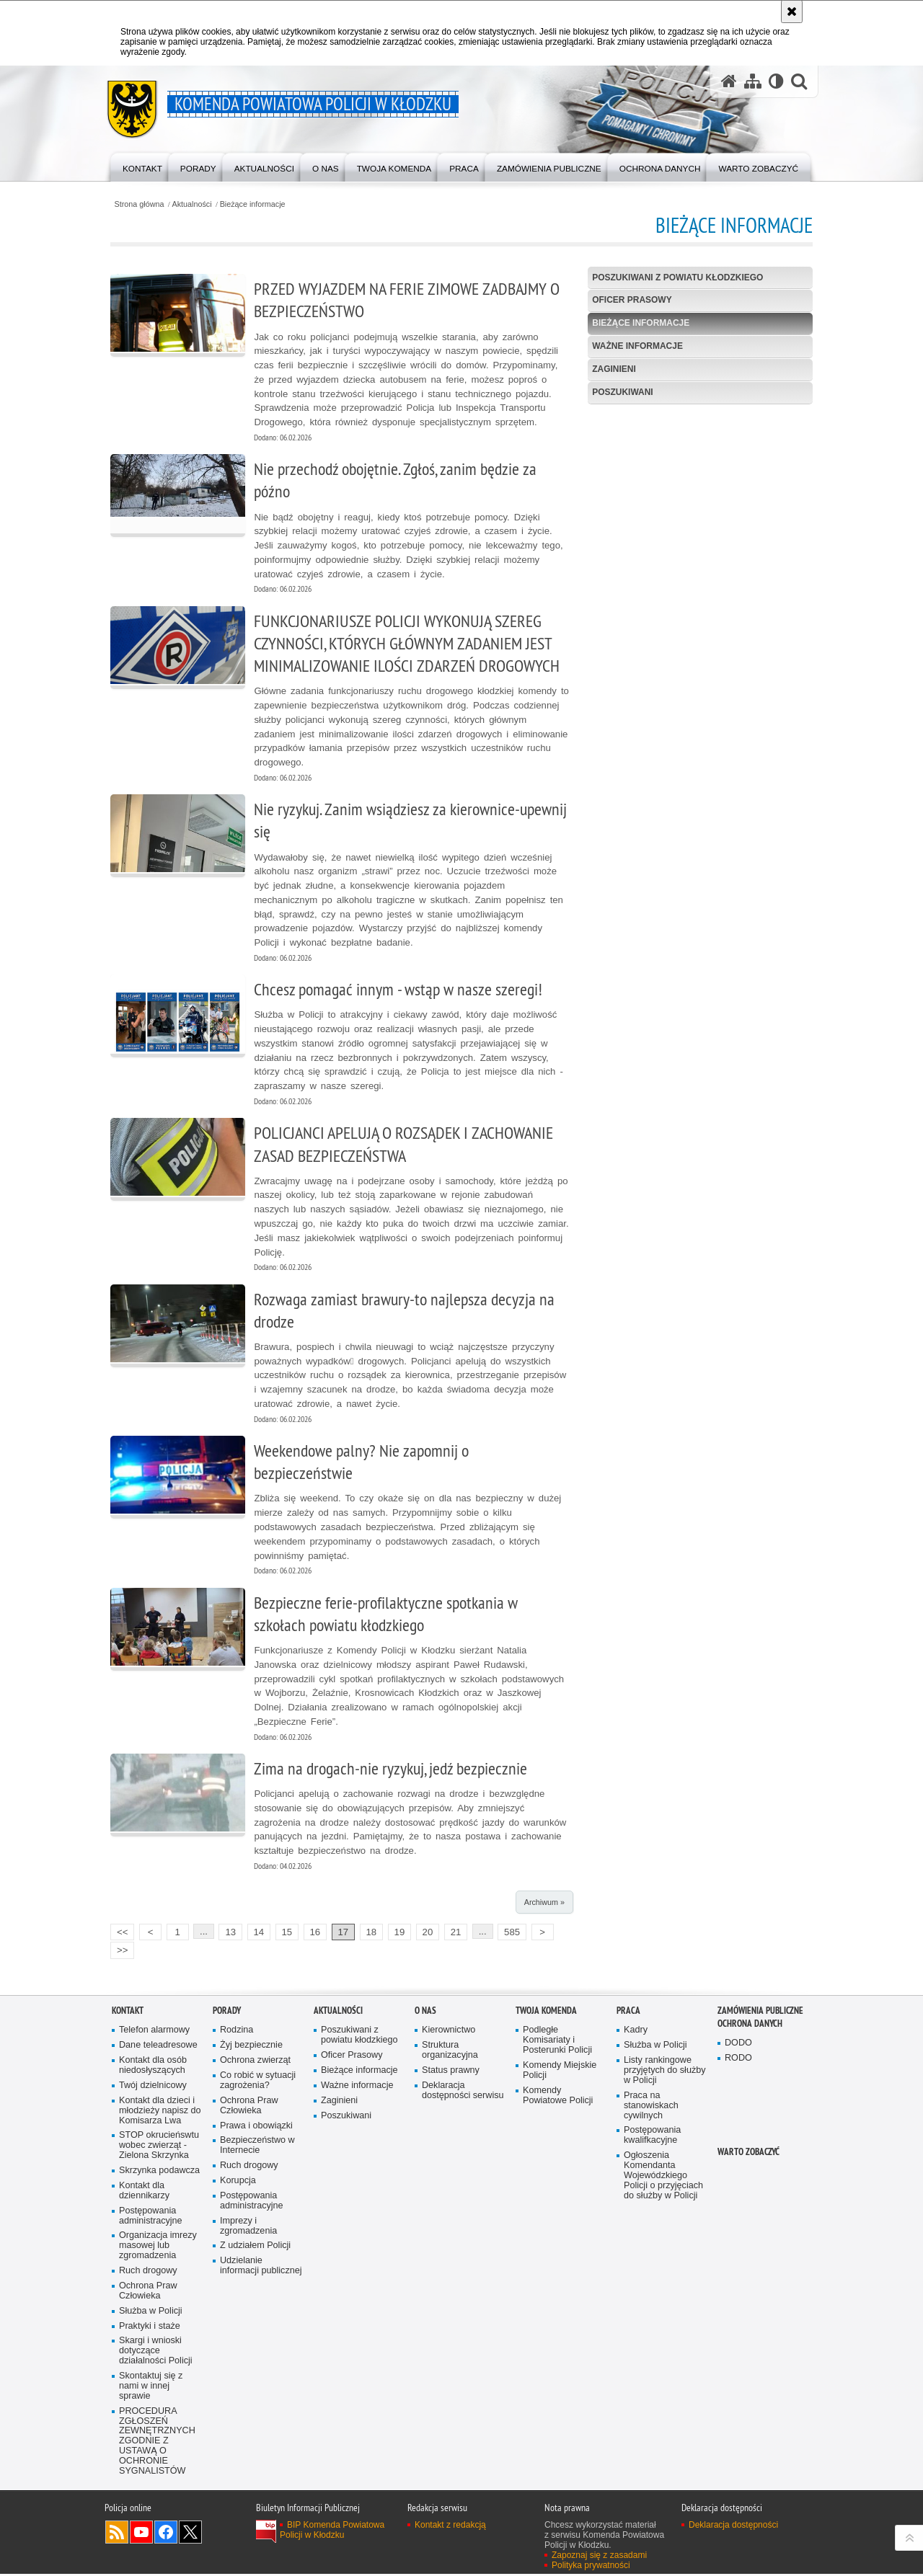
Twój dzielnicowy (153, 2087)
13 (231, 1933)
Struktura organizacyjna (450, 2051)
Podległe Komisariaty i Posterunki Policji (557, 2041)
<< (120, 1932)
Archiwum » (544, 1903)
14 (260, 1933)
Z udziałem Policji (255, 2247)
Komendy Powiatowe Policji (558, 2097)
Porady (227, 2012)
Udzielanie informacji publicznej (261, 2268)
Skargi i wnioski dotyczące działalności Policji (156, 2353)
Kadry (636, 2031)
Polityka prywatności (591, 2567)
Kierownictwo (448, 2031)
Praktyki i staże (149, 2327)
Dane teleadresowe (158, 2046)
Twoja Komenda (546, 2012)
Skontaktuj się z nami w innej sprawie (150, 2387)
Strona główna (140, 204)
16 (317, 1933)
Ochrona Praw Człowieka (148, 2292)
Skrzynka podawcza (159, 2172)
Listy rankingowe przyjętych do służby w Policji (665, 2072)
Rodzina (236, 2031)
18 (373, 1933)
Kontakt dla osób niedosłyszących (153, 2067)
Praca (628, 2012)
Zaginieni (614, 369)
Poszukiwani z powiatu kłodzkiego (678, 277)
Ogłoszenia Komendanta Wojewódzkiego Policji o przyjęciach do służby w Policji (663, 2177)
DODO (738, 2044)
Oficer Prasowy (632, 301)
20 (429, 1933)
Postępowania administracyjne (150, 2217)
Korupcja (238, 2182)
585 (513, 1933)
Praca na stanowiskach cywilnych (651, 2107)
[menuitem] (143, 166)
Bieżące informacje (254, 204)
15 (288, 1933)
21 (457, 1933)
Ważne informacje (637, 346)
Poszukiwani (622, 392)
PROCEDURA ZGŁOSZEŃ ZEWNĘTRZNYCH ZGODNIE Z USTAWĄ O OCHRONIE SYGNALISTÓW (157, 2442)
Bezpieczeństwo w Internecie (257, 2147)
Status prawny (451, 2072)
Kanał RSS (116, 2534)
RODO (738, 2059)
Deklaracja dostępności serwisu (463, 2092)
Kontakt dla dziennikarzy (144, 2192)
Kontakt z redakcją (450, 2527)
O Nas (425, 2012)
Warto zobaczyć (748, 2153)
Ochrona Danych (749, 2025)
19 (401, 1933)
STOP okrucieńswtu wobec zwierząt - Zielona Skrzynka (159, 2147)
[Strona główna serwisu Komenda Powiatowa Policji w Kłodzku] (729, 82)
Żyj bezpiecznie (251, 2046)
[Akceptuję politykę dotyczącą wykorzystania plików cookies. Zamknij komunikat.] (792, 11)
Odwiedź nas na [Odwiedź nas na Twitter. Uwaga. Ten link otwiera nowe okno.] (190, 2534)
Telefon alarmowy (154, 2031)
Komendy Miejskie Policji (559, 2072)
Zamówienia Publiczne (760, 2012)
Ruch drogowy (148, 2272)
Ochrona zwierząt (255, 2061)
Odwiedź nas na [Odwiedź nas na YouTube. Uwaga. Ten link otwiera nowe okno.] (141, 2534)
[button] (799, 82)
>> (120, 1951)
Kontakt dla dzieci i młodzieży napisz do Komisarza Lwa (160, 2112)
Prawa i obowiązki (256, 2127)
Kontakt (127, 2012)
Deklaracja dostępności (733, 2527)
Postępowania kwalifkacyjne (652, 2137)
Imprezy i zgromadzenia (248, 2227)
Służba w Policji (150, 2312)
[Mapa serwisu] (752, 82)
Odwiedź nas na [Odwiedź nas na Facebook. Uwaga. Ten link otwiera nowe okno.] (165, 2534)
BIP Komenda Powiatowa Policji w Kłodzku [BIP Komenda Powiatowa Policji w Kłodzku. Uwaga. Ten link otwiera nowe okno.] (332, 2532)
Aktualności (193, 204)
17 (345, 1933)
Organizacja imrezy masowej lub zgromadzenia (158, 2247)
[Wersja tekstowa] (776, 82)
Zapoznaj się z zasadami (599, 2557)
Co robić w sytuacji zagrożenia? (258, 2082)
